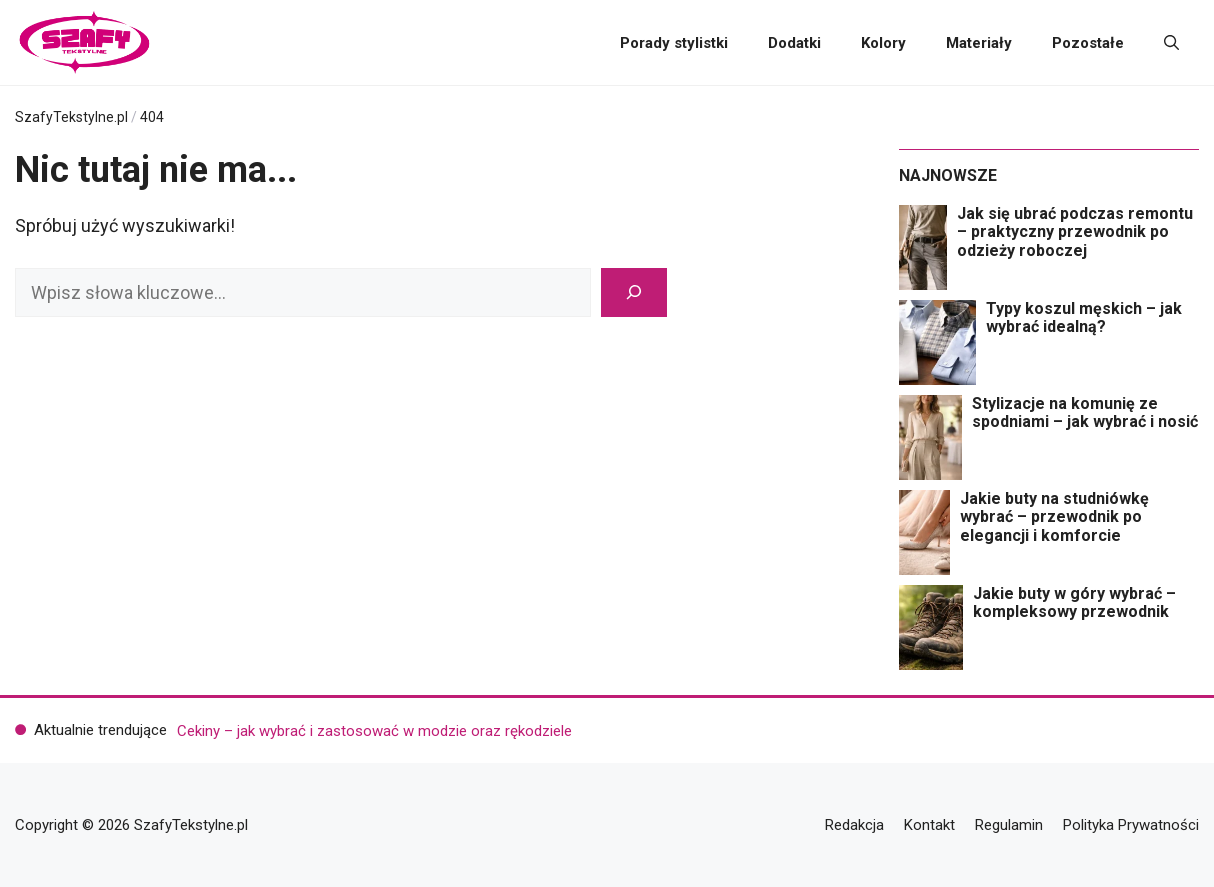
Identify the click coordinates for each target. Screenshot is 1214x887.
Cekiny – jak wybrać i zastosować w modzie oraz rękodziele (374, 731)
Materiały (979, 43)
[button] (1171, 43)
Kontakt (929, 825)
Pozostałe (1088, 43)
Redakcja (854, 825)
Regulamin (1009, 825)
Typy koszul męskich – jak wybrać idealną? (1084, 317)
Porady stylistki (674, 43)
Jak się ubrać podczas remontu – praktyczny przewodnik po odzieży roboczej (1075, 232)
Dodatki (794, 43)
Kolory (883, 43)
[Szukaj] (634, 292)
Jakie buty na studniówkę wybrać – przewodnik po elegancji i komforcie (1054, 517)
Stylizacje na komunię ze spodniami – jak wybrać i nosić (1085, 412)
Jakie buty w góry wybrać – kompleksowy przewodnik (1074, 602)
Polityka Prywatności (1131, 825)
